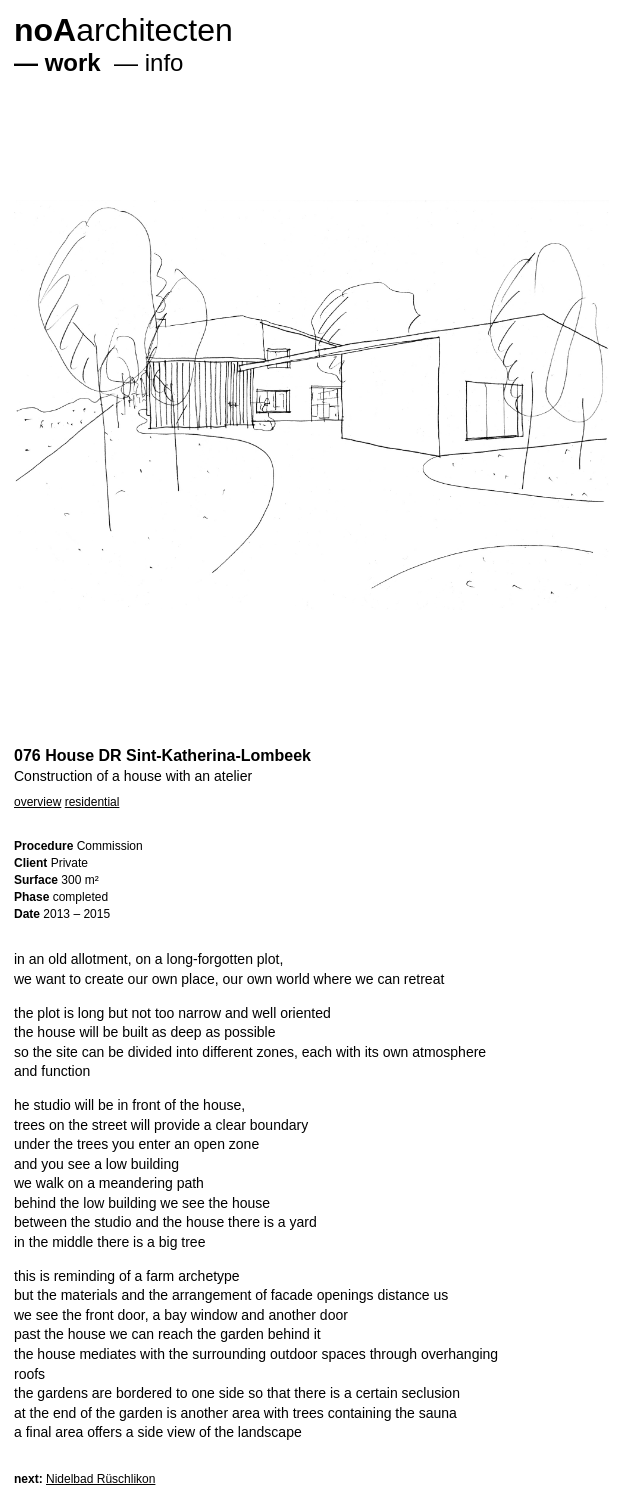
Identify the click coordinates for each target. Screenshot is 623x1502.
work (73, 62)
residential (92, 802)
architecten (123, 30)
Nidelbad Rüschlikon (100, 1479)
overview (37, 802)
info (164, 62)
